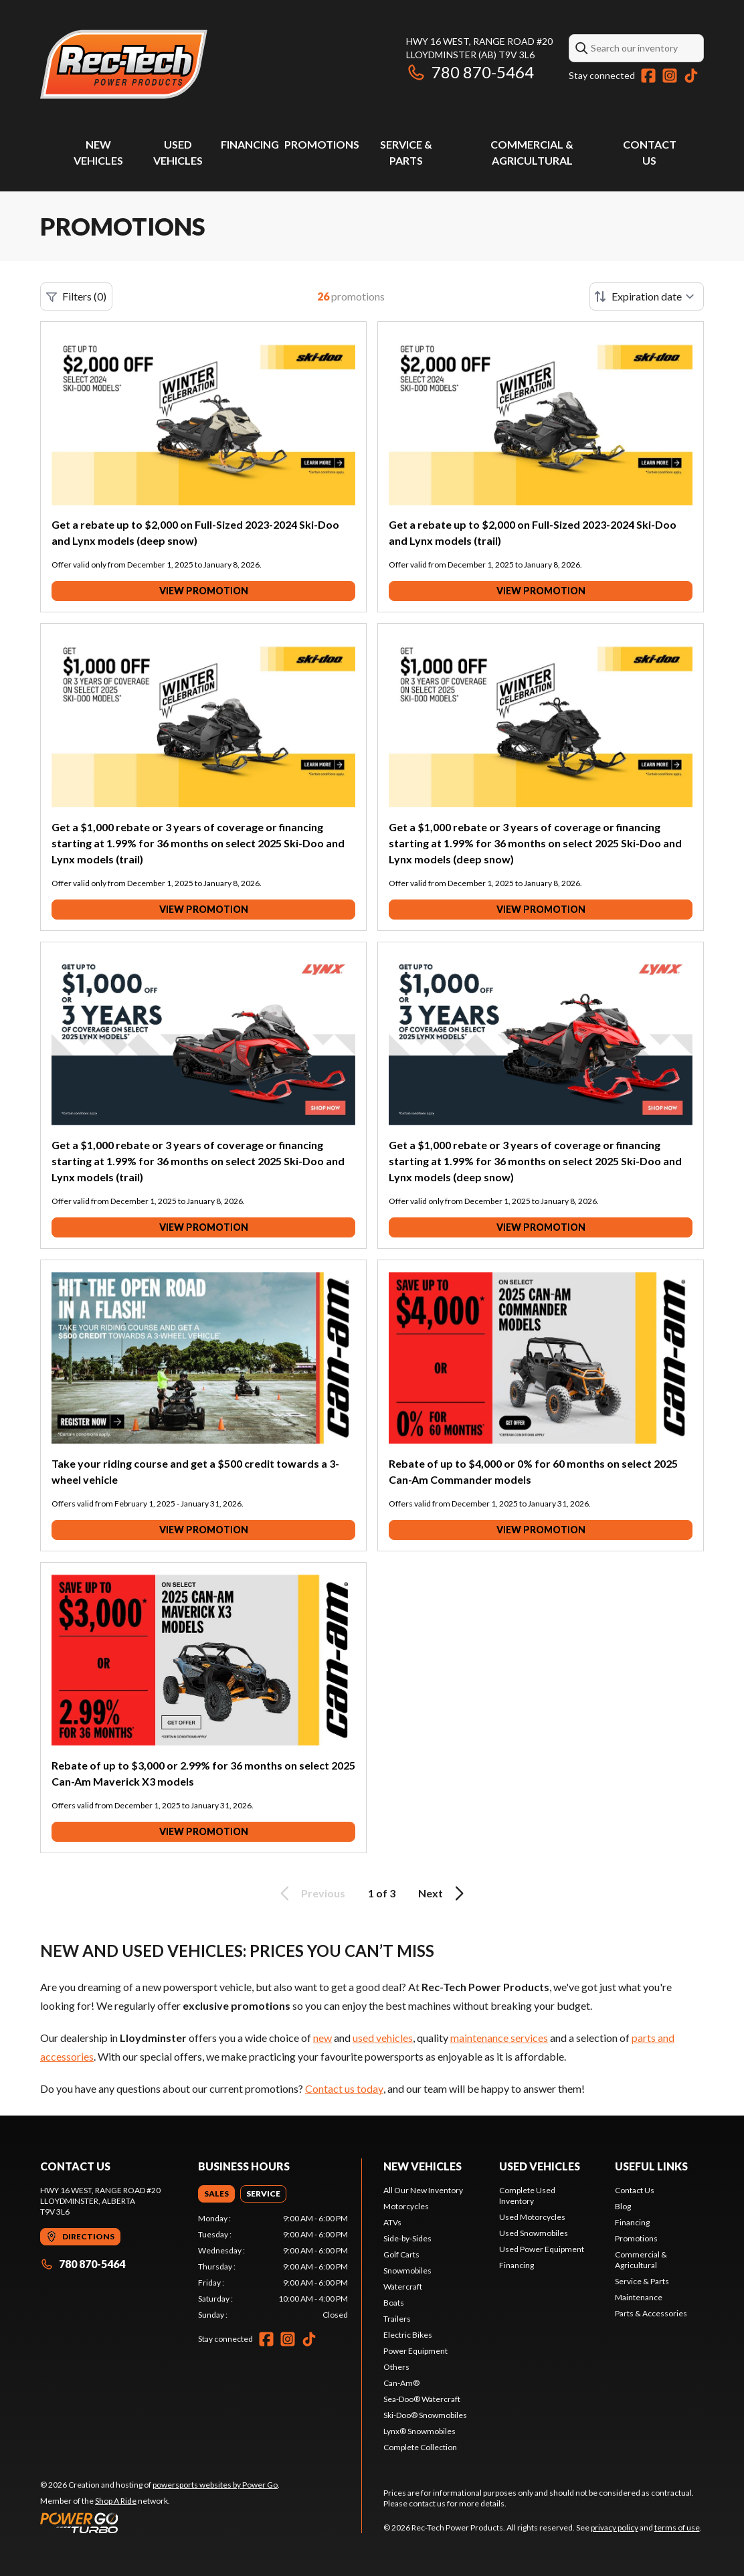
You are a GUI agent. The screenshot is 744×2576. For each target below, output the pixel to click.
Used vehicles (539, 2166)
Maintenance (638, 2297)
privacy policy (614, 2527)
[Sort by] (646, 296)
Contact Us (634, 2190)
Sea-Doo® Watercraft (421, 2399)
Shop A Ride (115, 2501)
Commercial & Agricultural (641, 2259)
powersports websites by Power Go (215, 2485)
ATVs (392, 2222)
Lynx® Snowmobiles (419, 2431)
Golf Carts (401, 2254)
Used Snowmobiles (533, 2233)
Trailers (397, 2319)
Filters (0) (76, 296)
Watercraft (402, 2287)
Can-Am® (401, 2383)
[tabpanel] (273, 2266)
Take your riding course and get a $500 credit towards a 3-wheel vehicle (195, 1471)
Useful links (651, 2166)
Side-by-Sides (407, 2238)
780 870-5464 (470, 72)
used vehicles (383, 2037)
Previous (310, 1893)
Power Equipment (415, 2351)
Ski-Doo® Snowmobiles (425, 2415)
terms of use (677, 2527)
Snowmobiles (407, 2270)
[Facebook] (648, 76)
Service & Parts (642, 2281)
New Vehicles (422, 2166)
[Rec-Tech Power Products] (123, 64)
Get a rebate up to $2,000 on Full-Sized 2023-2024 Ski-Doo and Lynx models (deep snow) (195, 532)
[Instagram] (670, 76)
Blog (623, 2206)
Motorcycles (406, 2206)
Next (443, 1893)
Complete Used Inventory (527, 2195)
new (322, 2037)
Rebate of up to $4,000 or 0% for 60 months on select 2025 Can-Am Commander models (533, 1471)
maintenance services (499, 2037)
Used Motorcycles (532, 2217)
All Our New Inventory (423, 2190)
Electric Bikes (407, 2335)
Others (396, 2367)
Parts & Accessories (651, 2313)
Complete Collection (420, 2447)
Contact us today (344, 2088)
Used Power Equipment (541, 2249)
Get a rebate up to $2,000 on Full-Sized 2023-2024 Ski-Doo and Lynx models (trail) (532, 532)
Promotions (321, 144)
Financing (250, 144)
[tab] (216, 2194)
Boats (393, 2303)
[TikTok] (691, 76)
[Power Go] (160, 2522)
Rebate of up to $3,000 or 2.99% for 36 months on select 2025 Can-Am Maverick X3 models (203, 1773)
